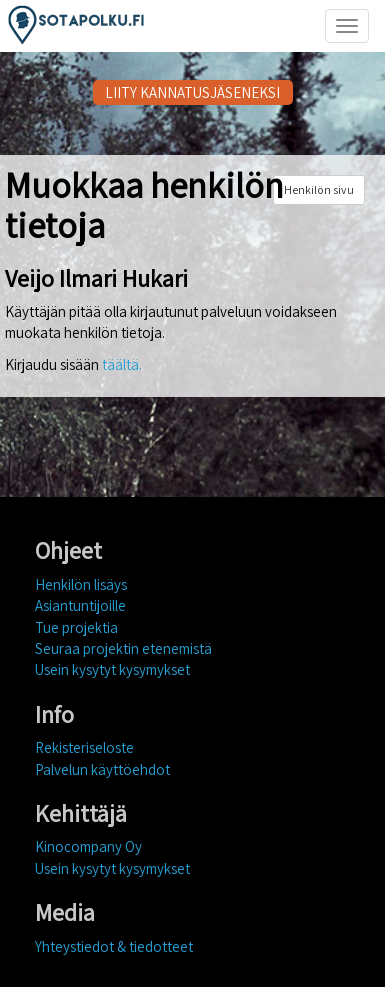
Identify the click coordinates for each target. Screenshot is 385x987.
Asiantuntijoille (80, 605)
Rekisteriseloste (84, 747)
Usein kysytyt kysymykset (112, 669)
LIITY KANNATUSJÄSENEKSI (192, 92)
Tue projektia (76, 627)
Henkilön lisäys (81, 584)
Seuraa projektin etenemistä (123, 648)
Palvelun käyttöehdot (102, 769)
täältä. (122, 364)
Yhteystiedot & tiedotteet (114, 946)
